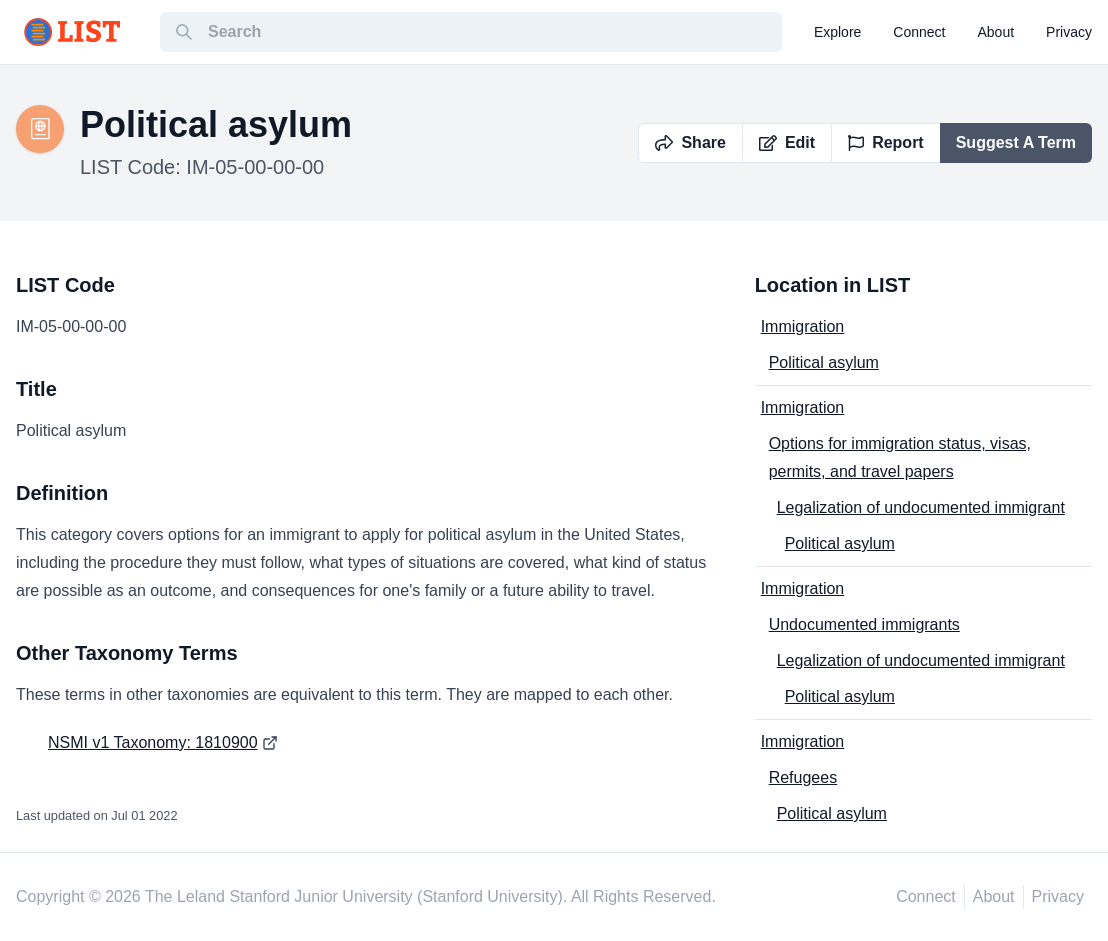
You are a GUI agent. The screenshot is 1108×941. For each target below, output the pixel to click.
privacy (1069, 32)
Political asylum (824, 362)
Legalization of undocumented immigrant (921, 507)
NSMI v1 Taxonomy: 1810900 (153, 742)
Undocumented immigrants (864, 624)
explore (837, 32)
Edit (787, 142)
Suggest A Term (1016, 142)
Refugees (803, 777)
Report (886, 142)
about (996, 32)
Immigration (803, 326)
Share (690, 142)
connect (919, 32)
